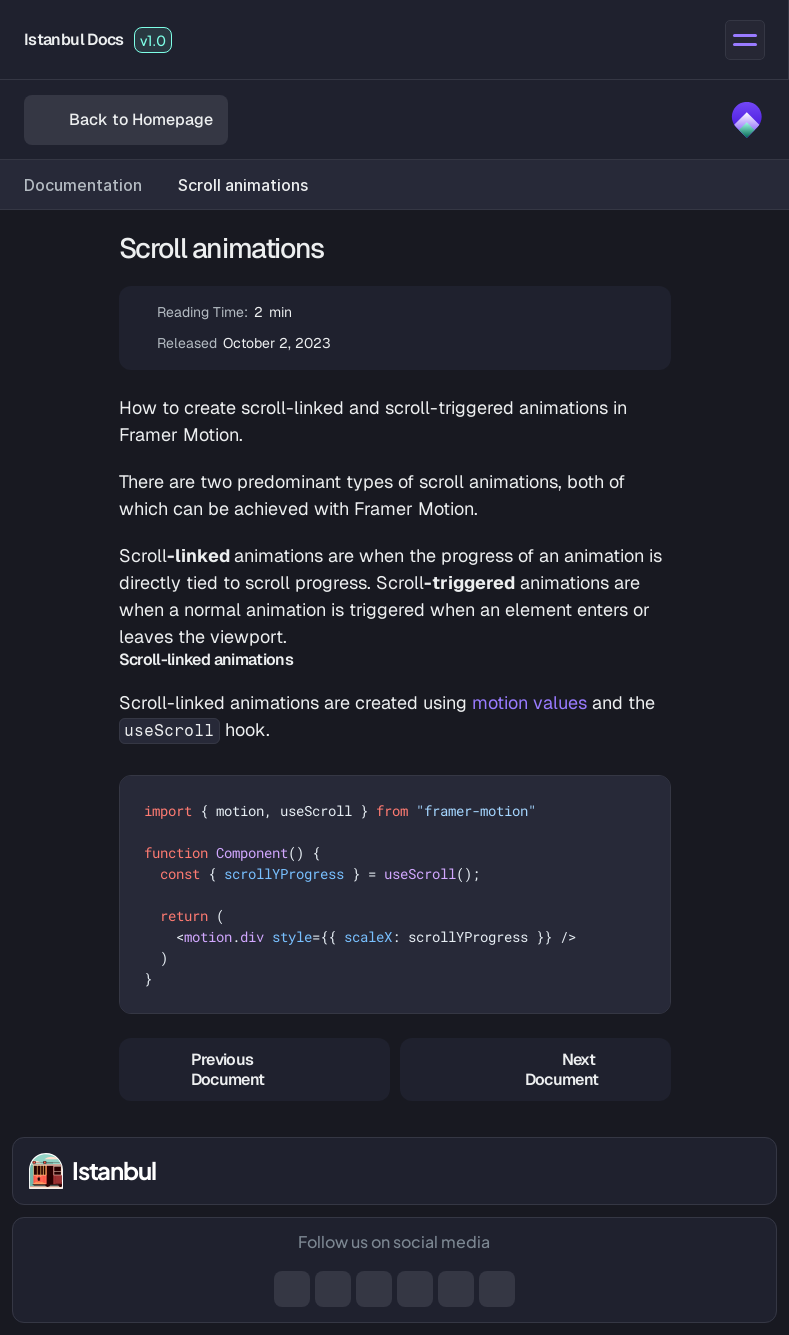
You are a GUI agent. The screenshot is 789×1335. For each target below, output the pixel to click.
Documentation (83, 185)
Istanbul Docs (74, 39)
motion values (529, 702)
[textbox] (395, 894)
